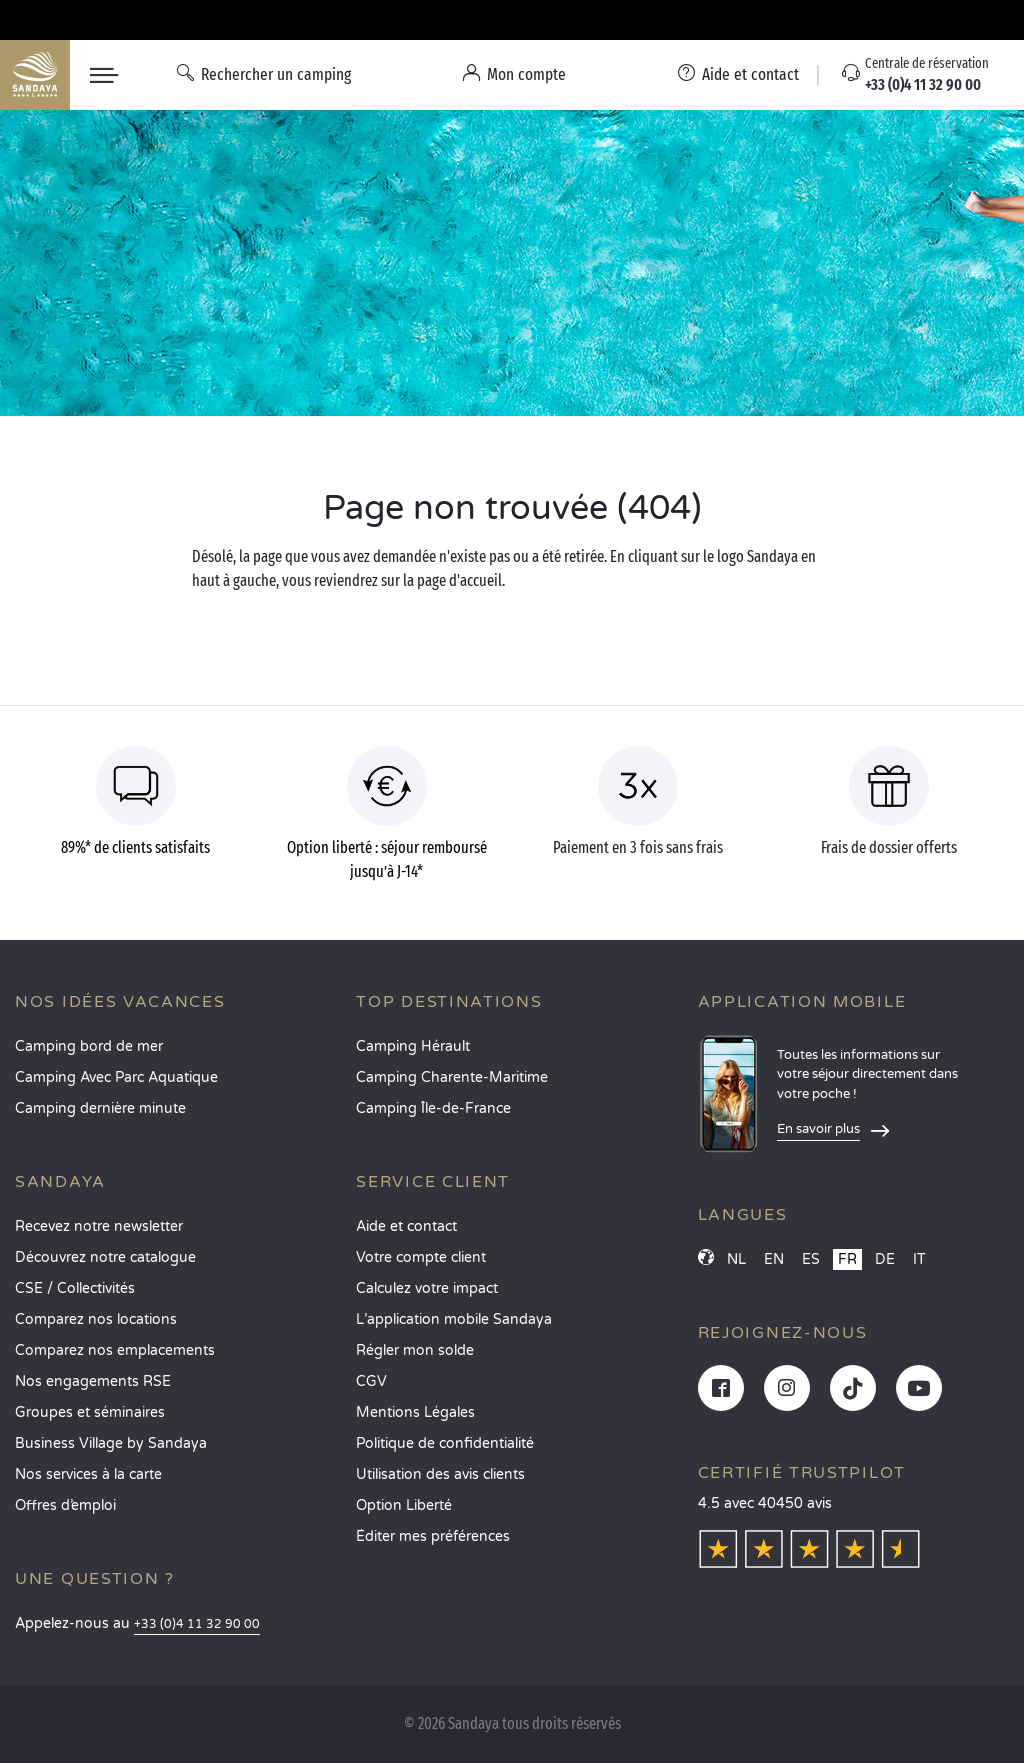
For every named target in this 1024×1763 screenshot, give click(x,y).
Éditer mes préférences (433, 1536)
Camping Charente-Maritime (452, 1077)
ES (811, 1259)
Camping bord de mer (89, 1046)
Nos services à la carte (88, 1474)
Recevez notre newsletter (99, 1226)
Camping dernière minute (100, 1108)
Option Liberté (404, 1505)
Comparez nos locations (96, 1319)
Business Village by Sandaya (111, 1443)
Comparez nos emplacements (115, 1350)
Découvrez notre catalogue (105, 1257)
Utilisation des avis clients (440, 1474)
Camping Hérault (413, 1046)
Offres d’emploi (65, 1505)
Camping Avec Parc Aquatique (116, 1077)
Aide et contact (406, 1226)
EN (774, 1259)
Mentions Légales (415, 1412)
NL (736, 1259)
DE (885, 1259)
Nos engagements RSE (93, 1381)
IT (919, 1259)
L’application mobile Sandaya (454, 1319)
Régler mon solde (415, 1350)
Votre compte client (421, 1257)
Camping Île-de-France (433, 1108)
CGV (371, 1381)
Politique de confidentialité (445, 1443)
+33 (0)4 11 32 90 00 (197, 1624)
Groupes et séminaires (90, 1412)
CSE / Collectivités (75, 1288)
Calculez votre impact (427, 1288)
